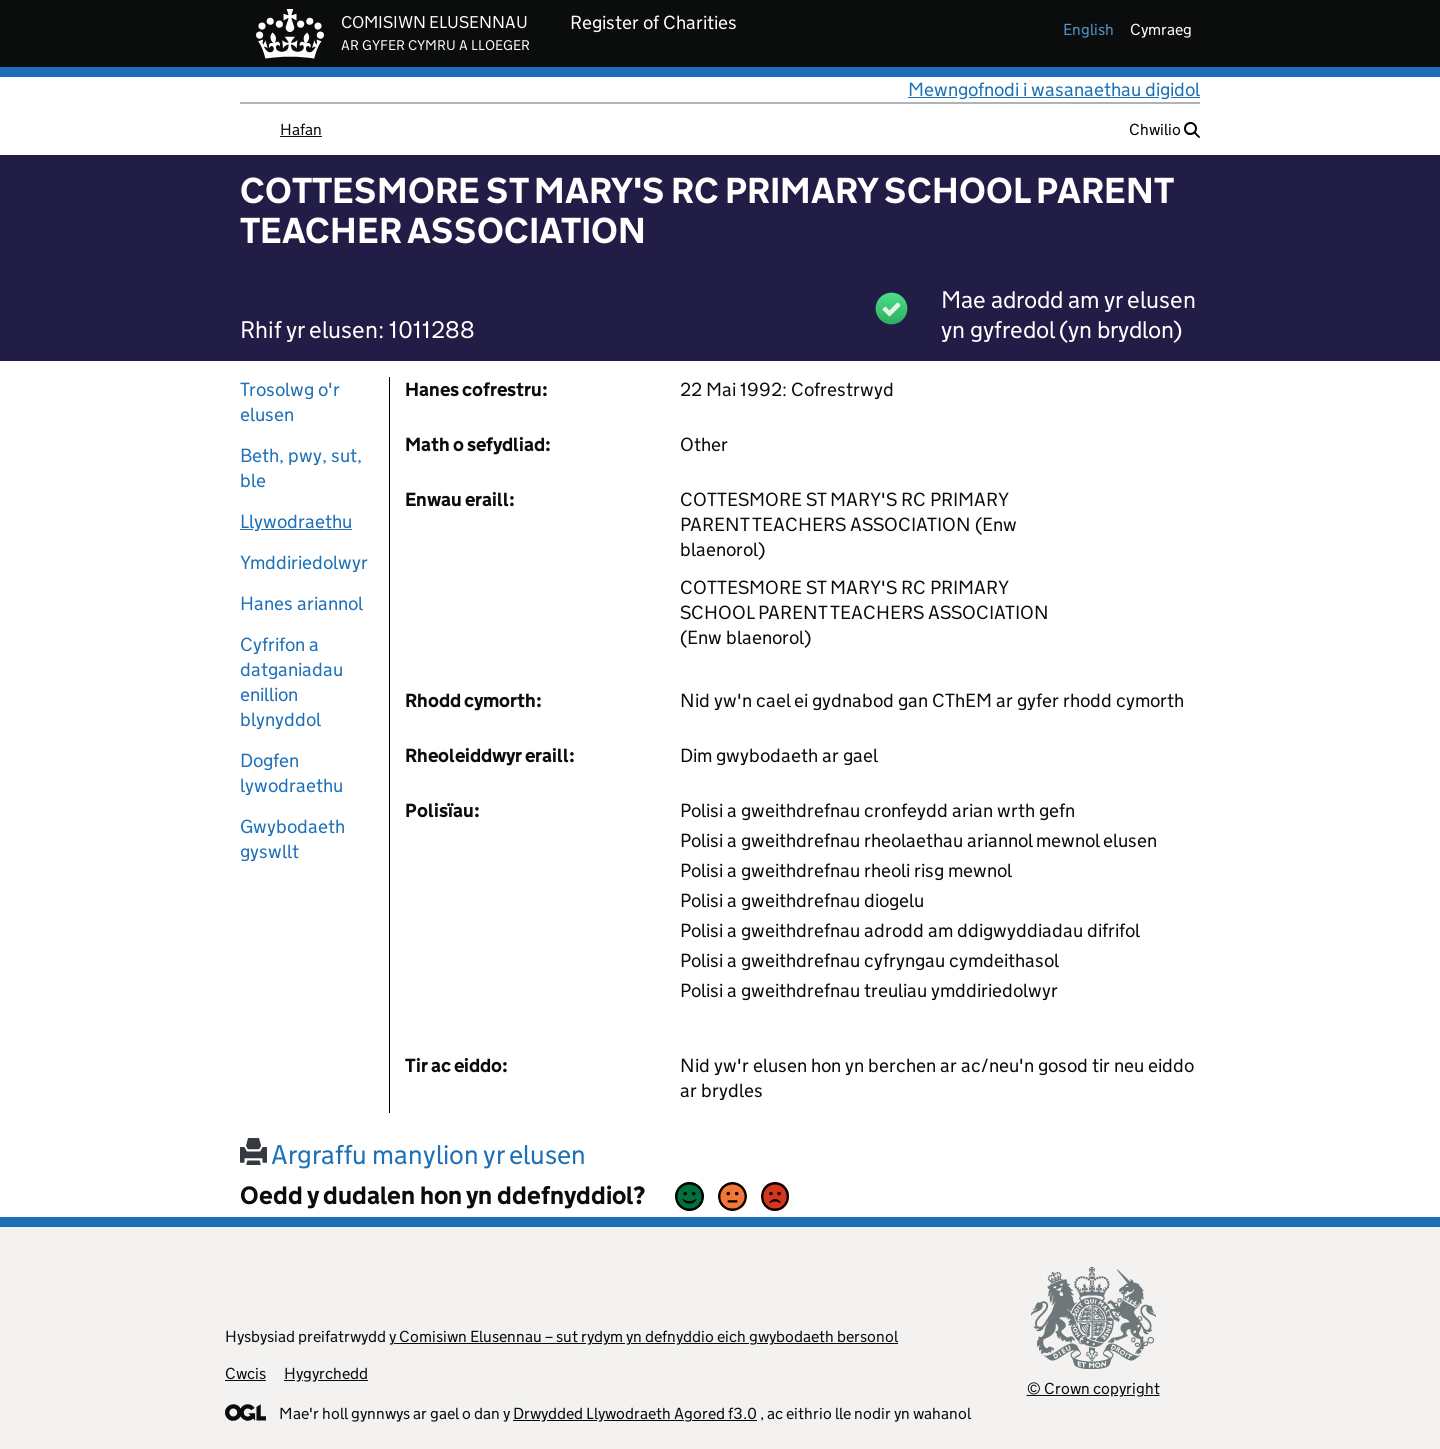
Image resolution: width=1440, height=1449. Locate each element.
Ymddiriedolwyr (304, 562)
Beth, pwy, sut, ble (301, 468)
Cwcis (245, 1373)
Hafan (301, 129)
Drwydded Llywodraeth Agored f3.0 (635, 1413)
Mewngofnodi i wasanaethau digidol (1054, 89)
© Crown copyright (1093, 1388)
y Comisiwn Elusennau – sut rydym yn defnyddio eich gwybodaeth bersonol (643, 1336)
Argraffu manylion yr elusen (413, 1154)
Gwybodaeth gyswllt (292, 839)
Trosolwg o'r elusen (290, 402)
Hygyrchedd (326, 1373)
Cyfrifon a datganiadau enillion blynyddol (291, 682)
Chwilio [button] (1164, 129)
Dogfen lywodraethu (291, 773)
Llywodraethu (296, 521)
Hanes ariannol (301, 603)
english (1088, 29)
